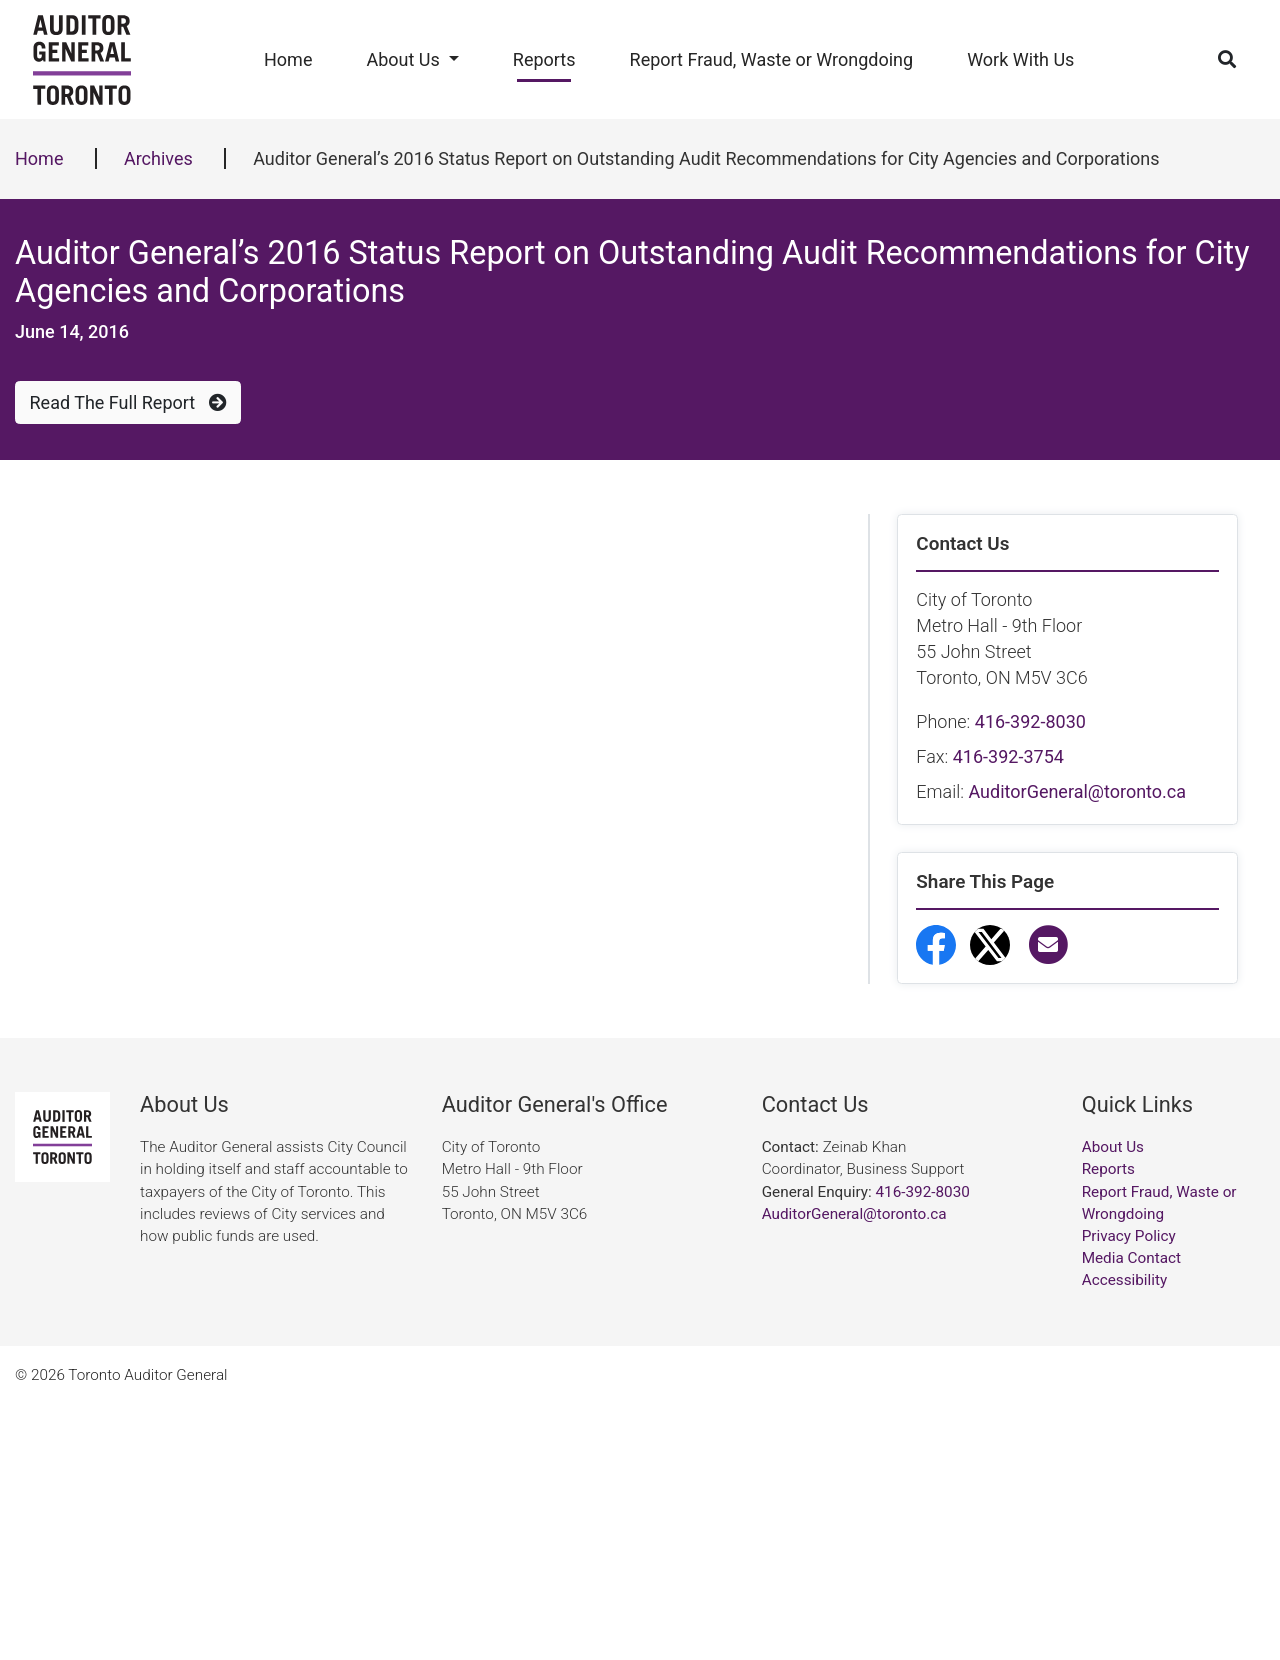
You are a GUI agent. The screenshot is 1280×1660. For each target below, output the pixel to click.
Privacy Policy (1129, 1492)
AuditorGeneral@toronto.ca (1077, 791)
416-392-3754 (1008, 756)
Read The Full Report (128, 402)
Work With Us (1020, 59)
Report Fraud (998, 1200)
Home (288, 59)
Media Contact (1131, 1515)
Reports (544, 59)
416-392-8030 (1030, 721)
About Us (402, 59)
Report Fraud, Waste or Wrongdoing (772, 59)
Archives (158, 158)
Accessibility (1125, 1537)
